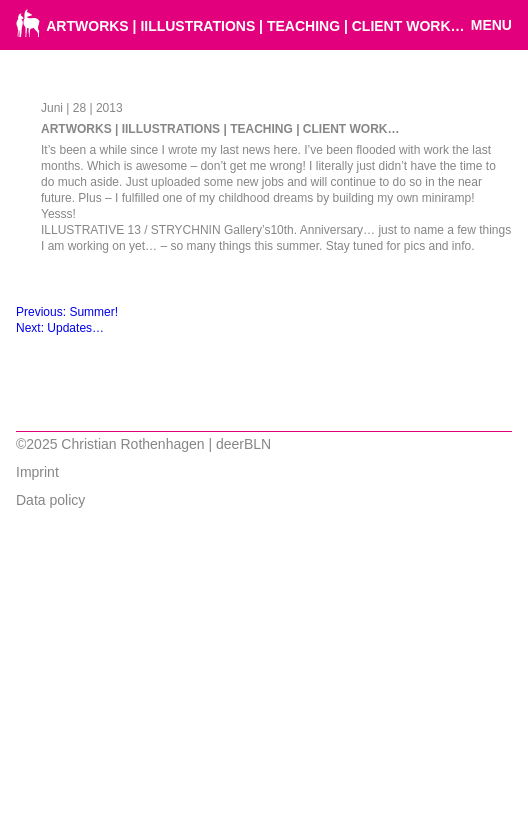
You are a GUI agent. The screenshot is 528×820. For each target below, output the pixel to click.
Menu (491, 25)
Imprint (37, 472)
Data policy (50, 500)
